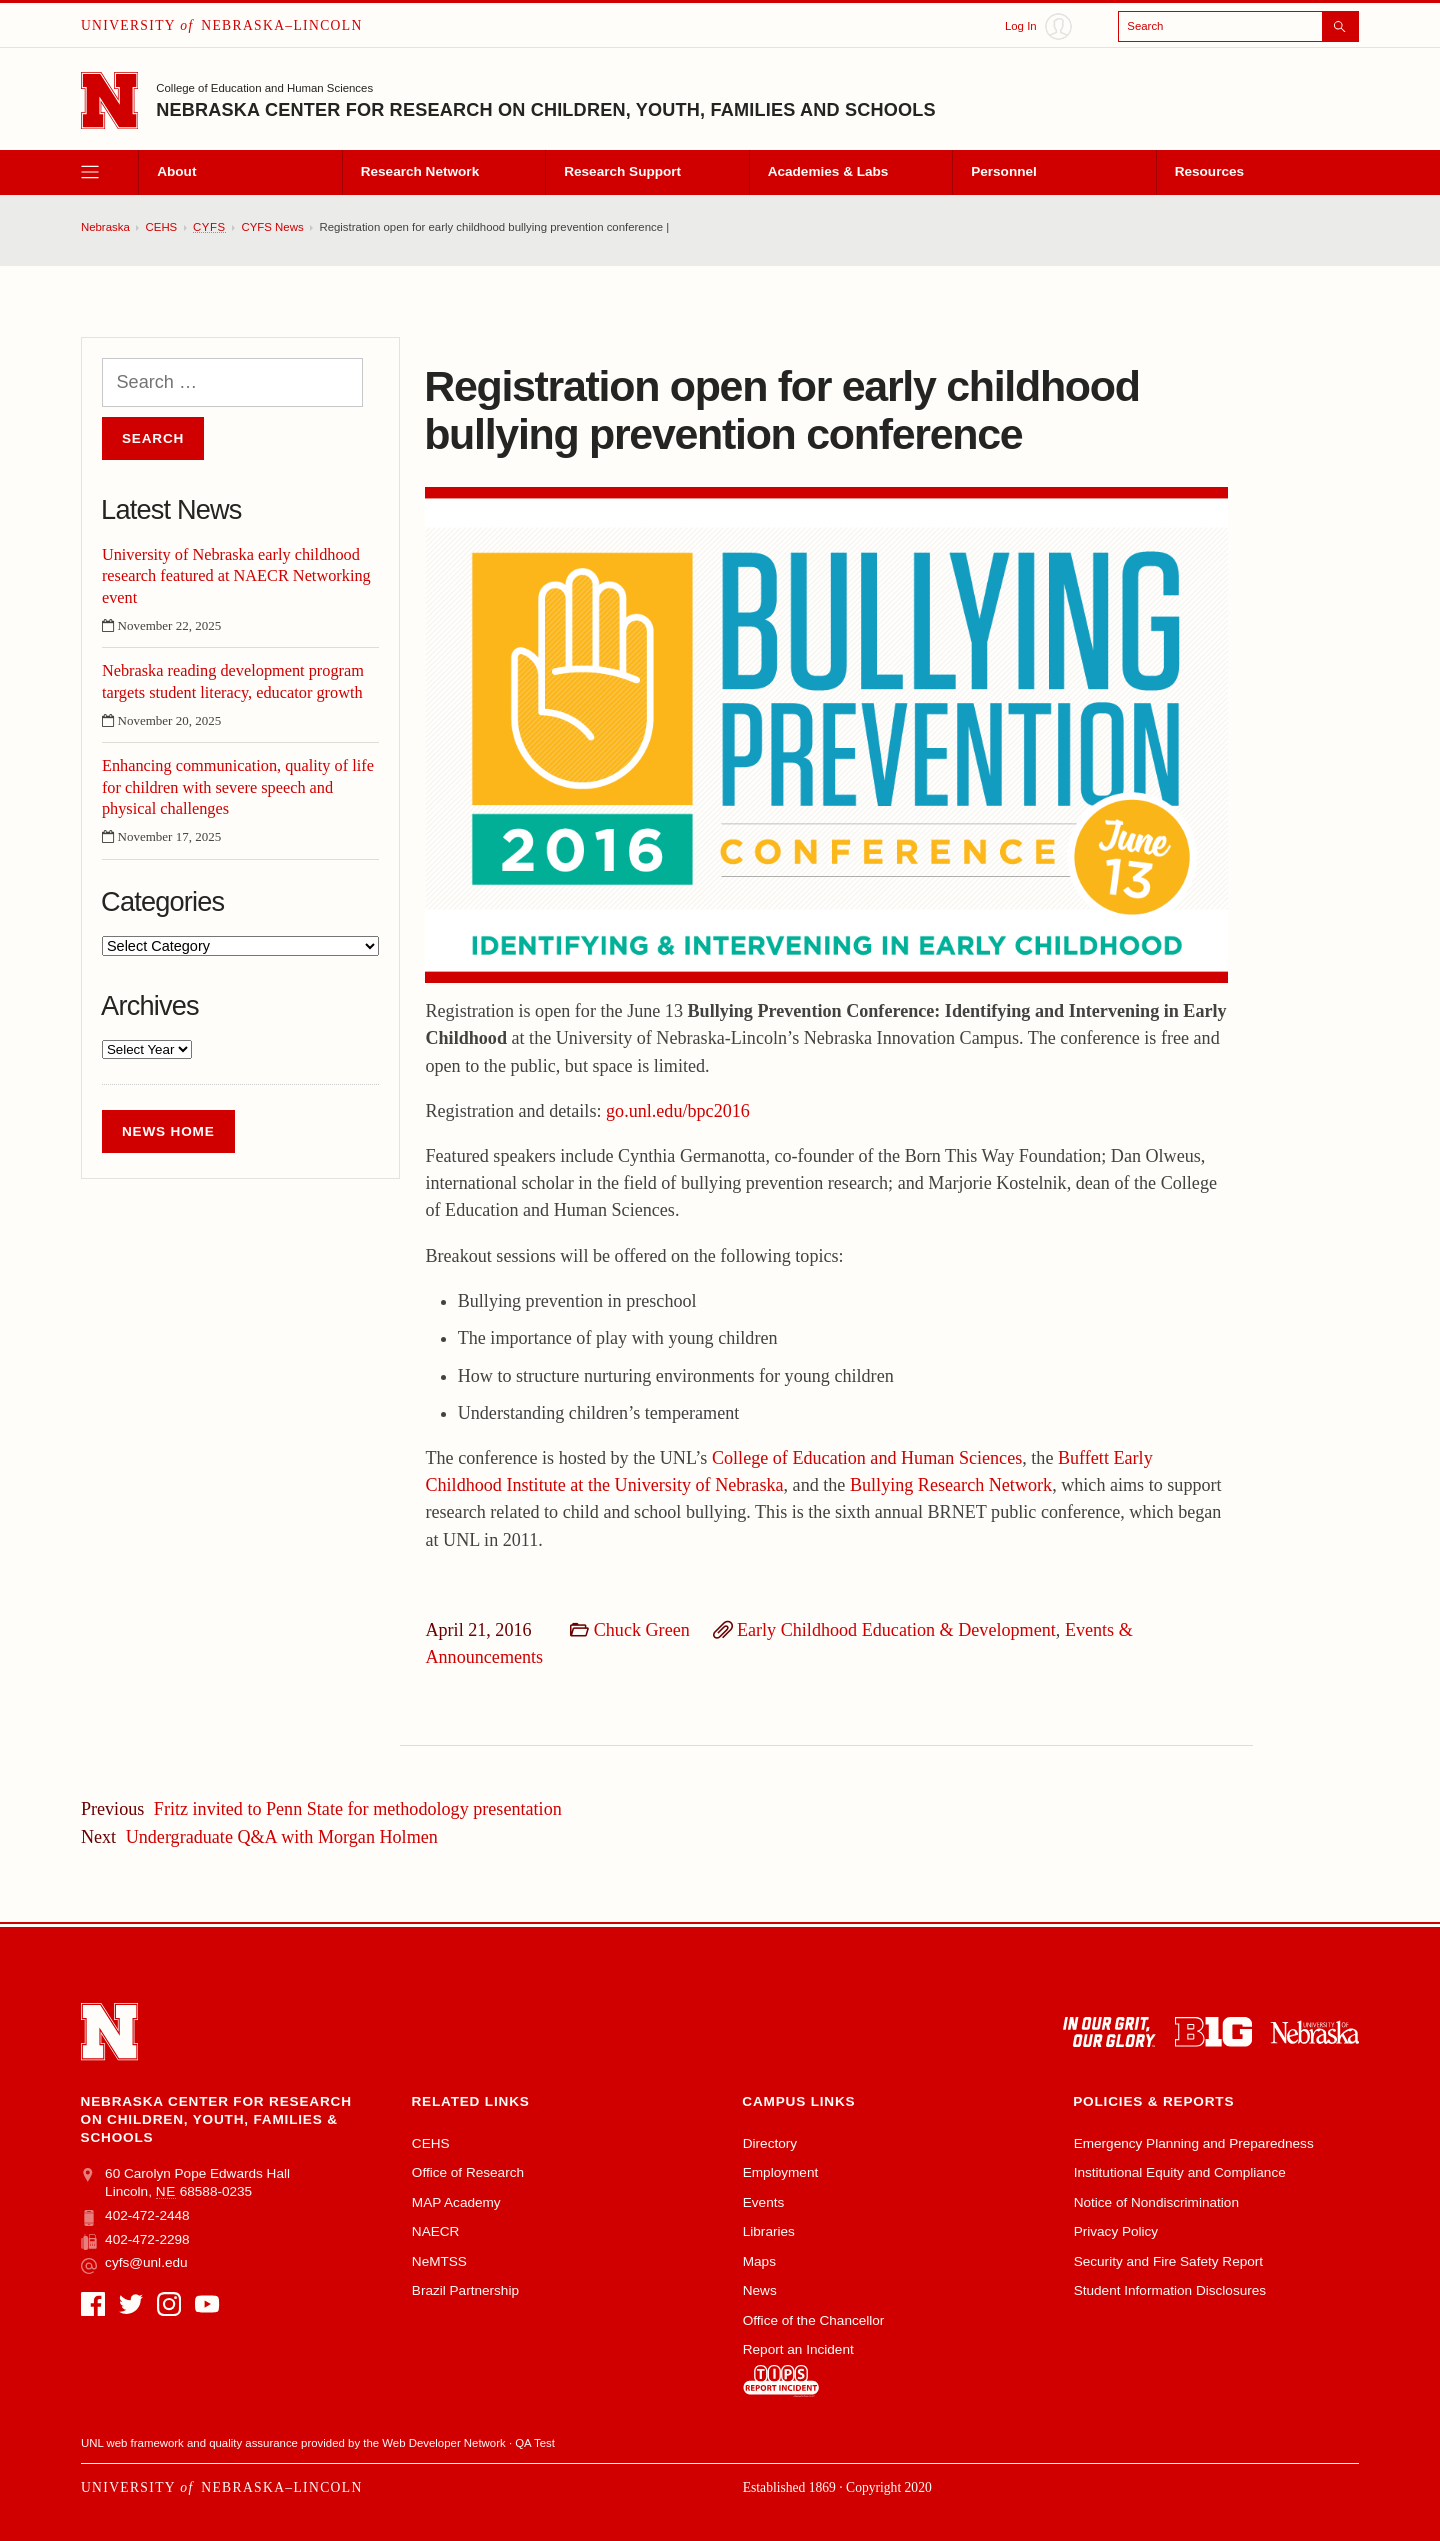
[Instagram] (169, 2304)
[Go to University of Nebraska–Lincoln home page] (109, 100)
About (176, 171)
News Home (168, 1131)
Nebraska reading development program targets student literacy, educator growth (233, 681)
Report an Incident (798, 2369)
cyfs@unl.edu (134, 2263)
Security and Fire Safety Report (1168, 2261)
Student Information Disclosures (1170, 2290)
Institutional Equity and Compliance (1180, 2172)
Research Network (420, 171)
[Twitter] (131, 2304)
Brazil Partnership (465, 2290)
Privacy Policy (1116, 2231)
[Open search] (1238, 26)
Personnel (1004, 171)
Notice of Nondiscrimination (1156, 2202)
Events (764, 2202)
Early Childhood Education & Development (896, 1630)
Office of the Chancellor (814, 2320)
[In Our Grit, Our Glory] (1109, 2032)
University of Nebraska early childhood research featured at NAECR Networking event (236, 575)
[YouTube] (207, 2304)
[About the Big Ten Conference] (1213, 2032)
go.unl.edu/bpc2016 (678, 1111)
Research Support (622, 171)
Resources (1209, 171)
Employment (780, 2172)
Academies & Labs (828, 171)
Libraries (769, 2231)
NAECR (436, 2231)
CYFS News (273, 227)
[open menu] (109, 172)
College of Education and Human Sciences (264, 88)
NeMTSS (439, 2261)
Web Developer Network (443, 2443)
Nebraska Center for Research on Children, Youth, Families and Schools (546, 110)
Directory (770, 2143)
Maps (759, 2261)
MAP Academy (456, 2202)
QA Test (535, 2443)
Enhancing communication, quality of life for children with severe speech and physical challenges (238, 786)
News (760, 2290)
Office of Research (468, 2172)
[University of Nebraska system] (1314, 2032)
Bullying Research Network (951, 1485)
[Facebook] (93, 2304)
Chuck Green (642, 1630)
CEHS (162, 227)
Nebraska (105, 227)
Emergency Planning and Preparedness (1194, 2143)
